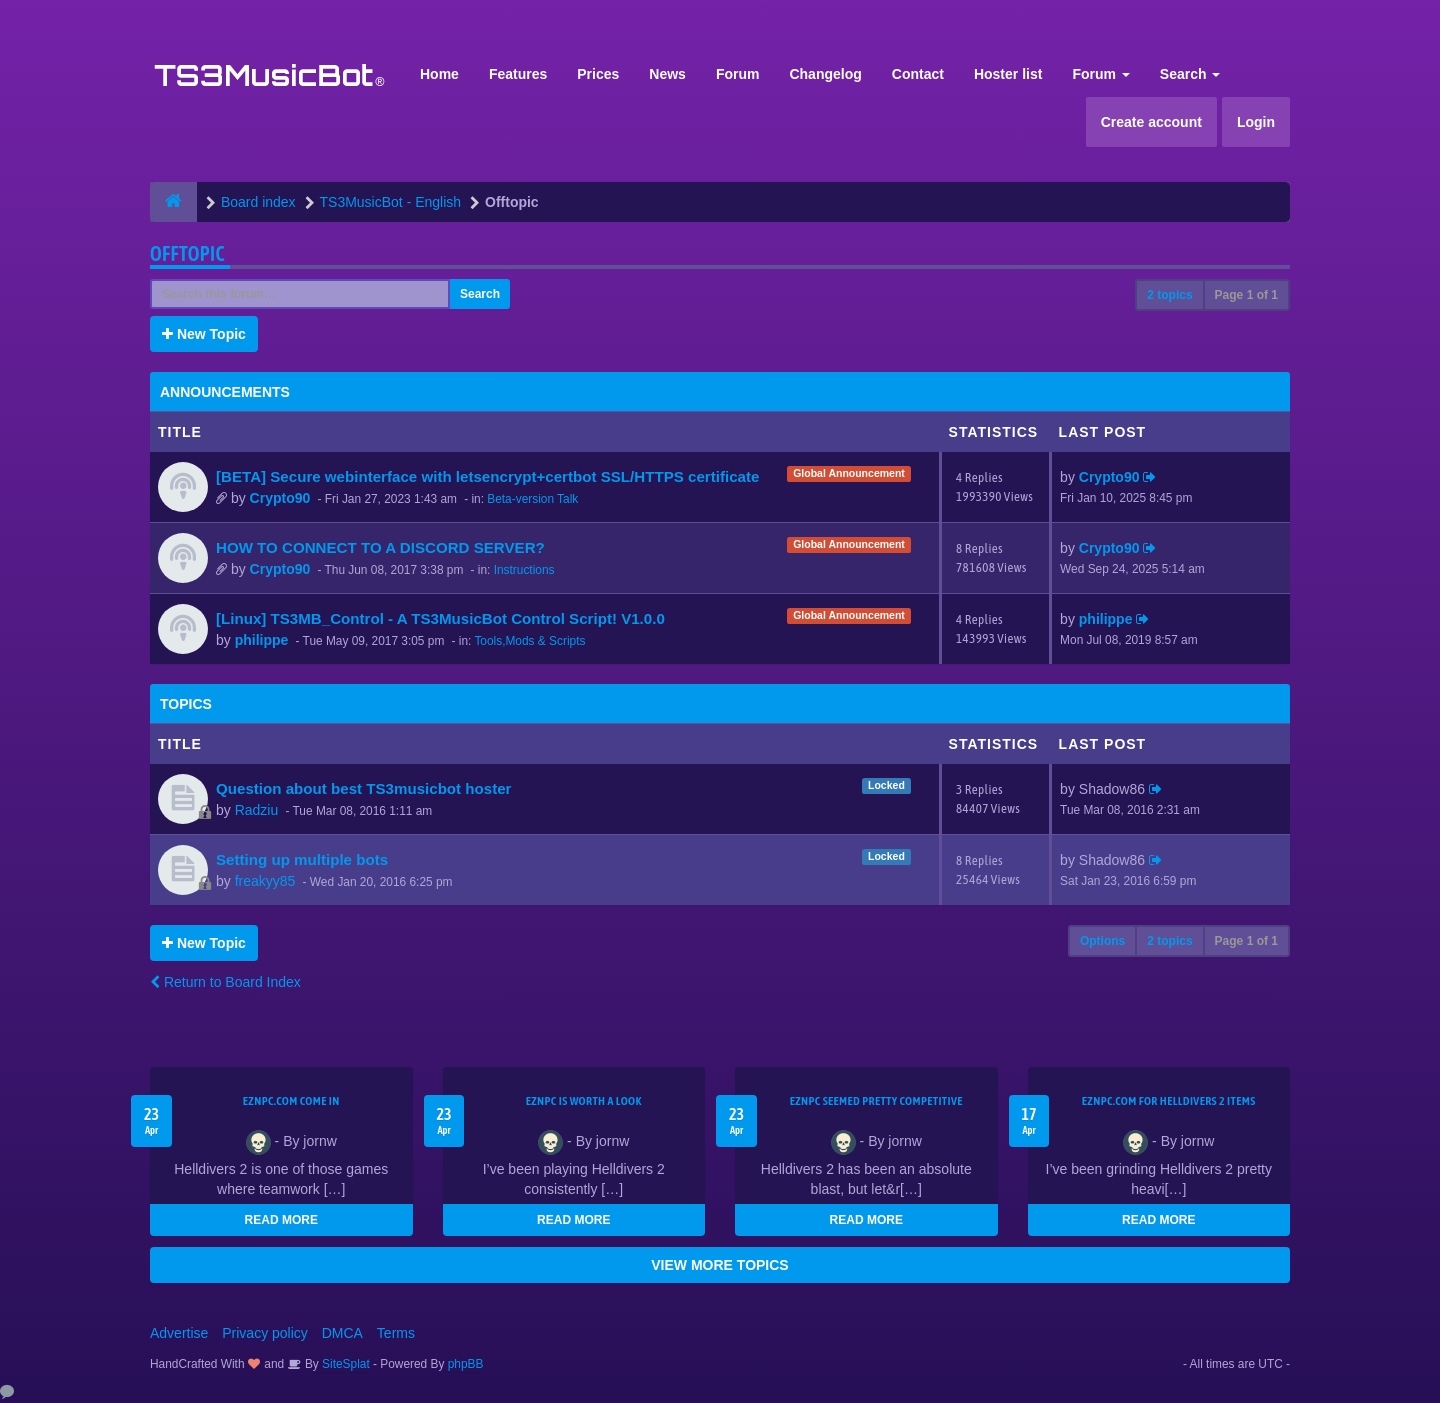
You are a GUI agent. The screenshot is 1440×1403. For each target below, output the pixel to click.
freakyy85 (265, 881)
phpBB (466, 1364)
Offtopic (187, 253)
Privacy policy (265, 1333)
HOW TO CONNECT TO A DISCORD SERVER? (380, 547)
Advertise (179, 1333)
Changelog (825, 74)
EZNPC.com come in (291, 1101)
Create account (1151, 122)
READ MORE (281, 1220)
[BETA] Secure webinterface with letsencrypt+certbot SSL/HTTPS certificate (487, 476)
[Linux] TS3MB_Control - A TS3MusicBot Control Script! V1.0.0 (440, 618)
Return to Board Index (225, 982)
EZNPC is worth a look (584, 1101)
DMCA (342, 1333)
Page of (1246, 295)
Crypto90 (280, 498)
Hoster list (1008, 74)
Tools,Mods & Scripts (529, 641)
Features (518, 74)
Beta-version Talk (532, 499)
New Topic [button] (204, 334)
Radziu (257, 810)
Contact (918, 74)
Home (439, 74)
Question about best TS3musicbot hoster (364, 788)
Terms (396, 1333)
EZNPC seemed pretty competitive (876, 1101)
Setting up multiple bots (302, 859)
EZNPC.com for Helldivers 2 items (1169, 1101)
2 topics (1169, 295)
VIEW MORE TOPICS (719, 1265)
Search (1190, 74)
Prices (598, 74)
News (667, 74)
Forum (738, 74)
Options (1102, 941)
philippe (262, 640)
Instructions (524, 570)
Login (1256, 122)
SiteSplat (344, 1364)
